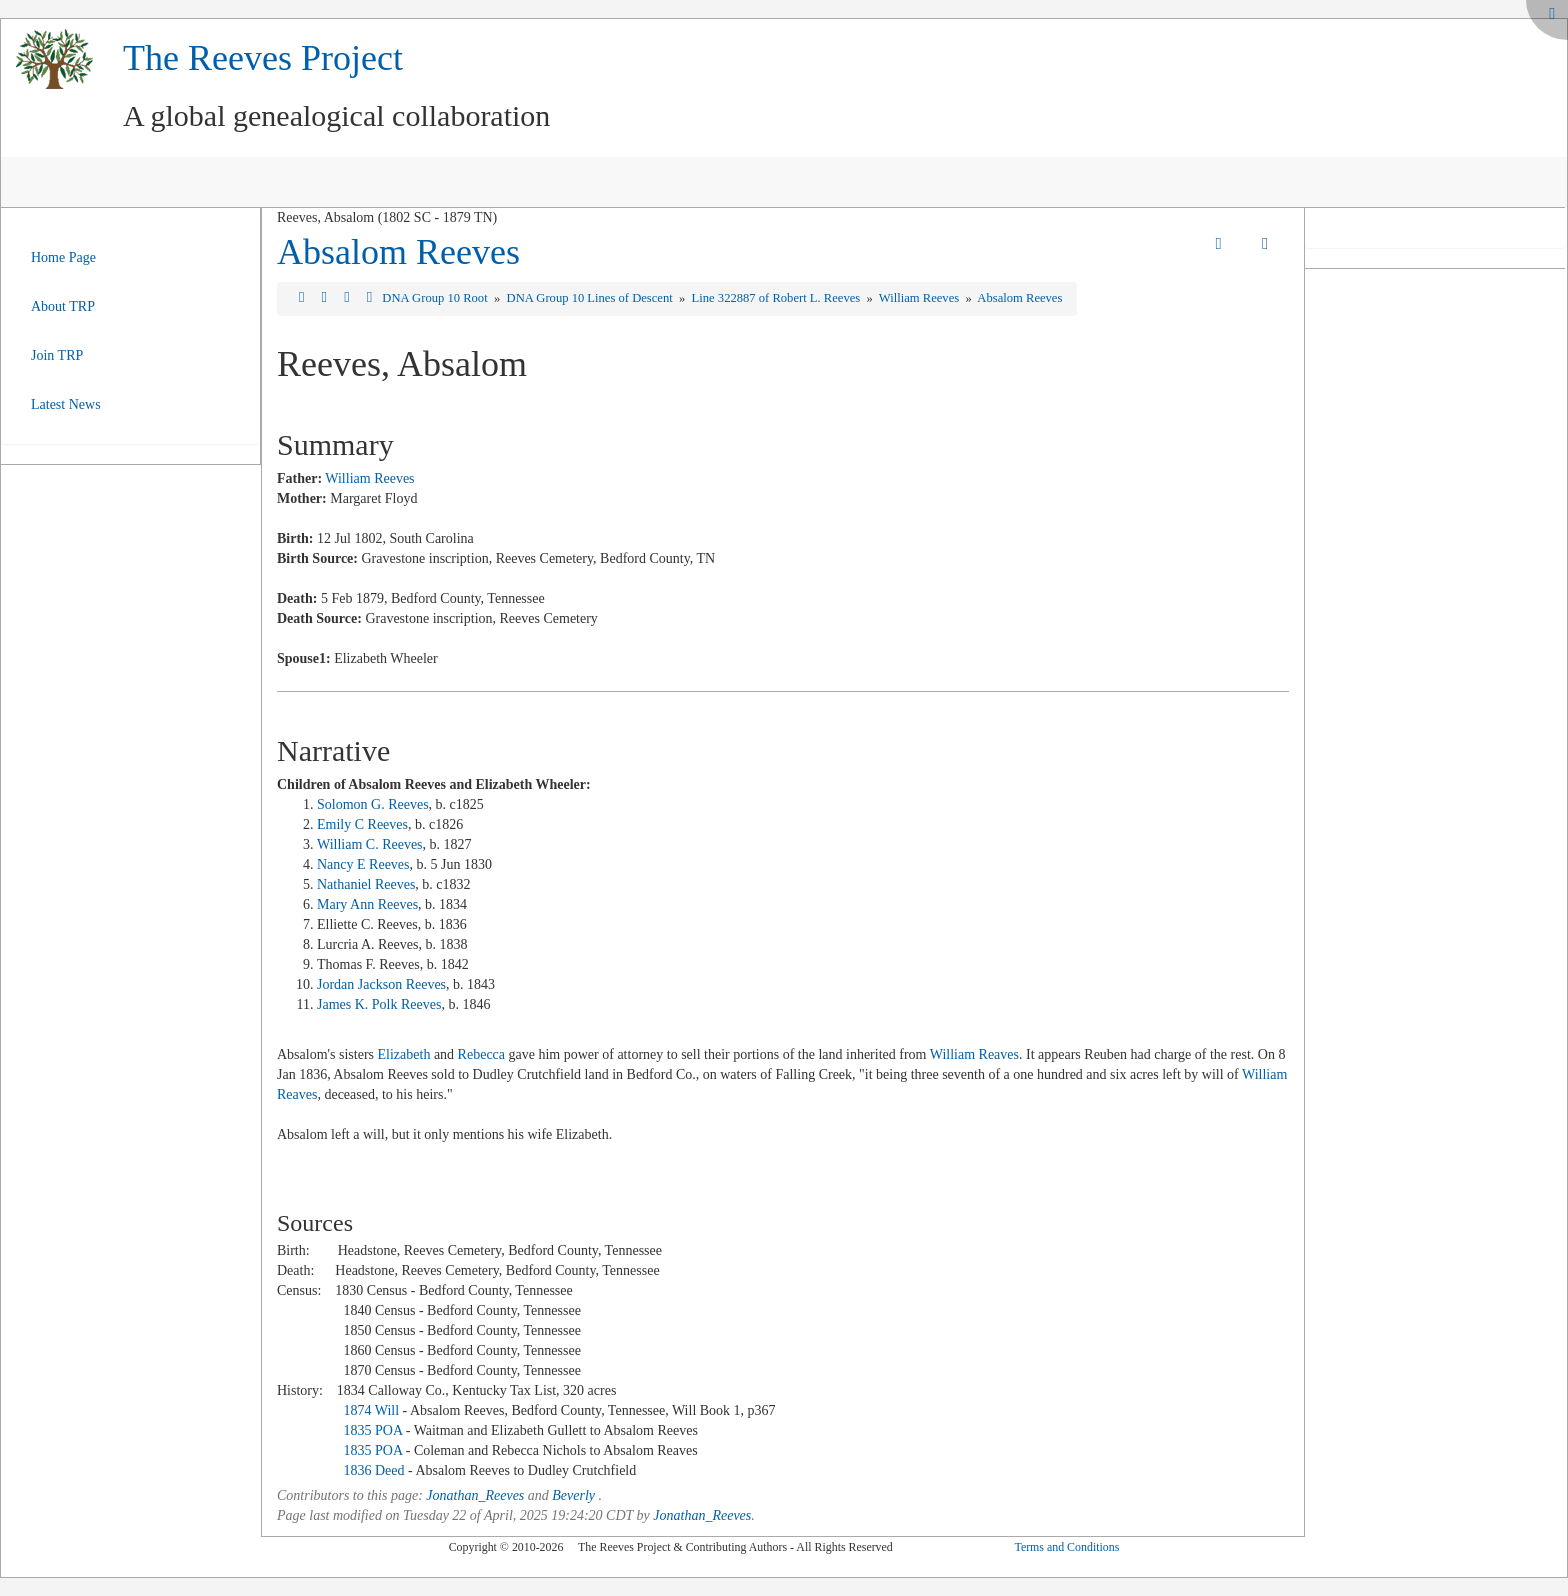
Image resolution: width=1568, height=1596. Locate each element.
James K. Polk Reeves (379, 1004)
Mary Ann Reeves (367, 904)
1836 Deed (373, 1470)
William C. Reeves (370, 844)
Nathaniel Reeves (366, 884)
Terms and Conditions (1066, 1547)
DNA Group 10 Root (436, 298)
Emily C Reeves (362, 824)
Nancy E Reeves (363, 864)
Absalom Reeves (398, 252)
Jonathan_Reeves (475, 1495)
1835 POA (372, 1430)
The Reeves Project (263, 58)
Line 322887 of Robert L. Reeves (778, 298)
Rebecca (481, 1054)
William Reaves (974, 1054)
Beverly (573, 1495)
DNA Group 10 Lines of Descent (591, 298)
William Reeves (920, 298)
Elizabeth (404, 1054)
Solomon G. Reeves (373, 804)
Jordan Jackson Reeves (381, 984)
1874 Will (371, 1410)
